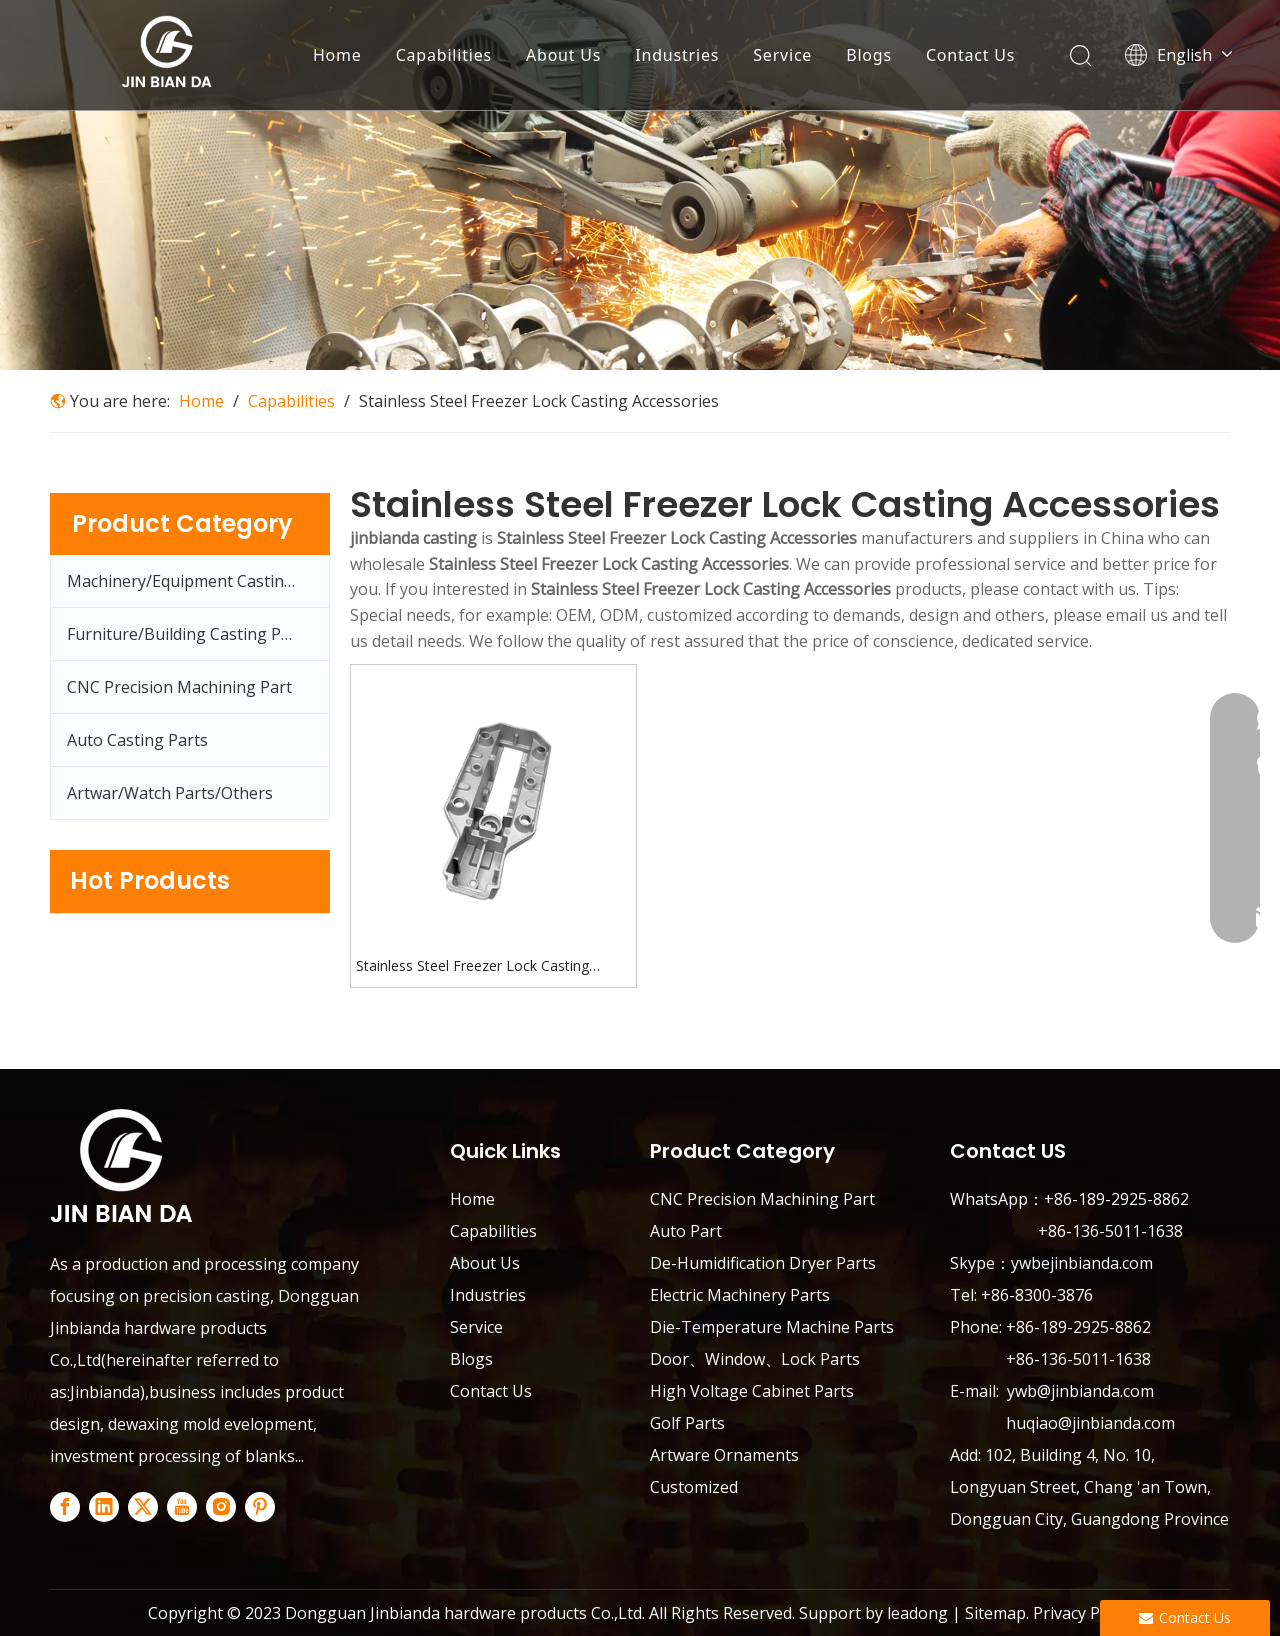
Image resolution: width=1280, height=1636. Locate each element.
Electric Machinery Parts (740, 1295)
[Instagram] (221, 1507)
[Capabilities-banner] (640, 185)
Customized (694, 1487)
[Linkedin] (104, 1507)
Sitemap (995, 1613)
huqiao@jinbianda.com (1090, 1423)
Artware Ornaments (724, 1455)
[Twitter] (143, 1507)
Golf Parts (687, 1423)
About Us (563, 55)
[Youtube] (182, 1507)
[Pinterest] (260, 1507)
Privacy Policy (1081, 1613)
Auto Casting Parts (137, 740)
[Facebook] (65, 1507)
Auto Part (686, 1231)
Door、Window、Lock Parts (755, 1359)
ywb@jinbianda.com (1082, 1391)
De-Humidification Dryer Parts (763, 1263)
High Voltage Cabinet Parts (752, 1391)
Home (337, 55)
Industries (677, 55)
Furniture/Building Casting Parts (189, 634)
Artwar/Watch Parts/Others (170, 793)
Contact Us (970, 55)
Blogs (869, 55)
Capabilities (444, 55)
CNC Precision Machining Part (179, 687)
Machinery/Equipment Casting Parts (198, 581)
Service (782, 55)
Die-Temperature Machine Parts (772, 1327)
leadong (917, 1613)
